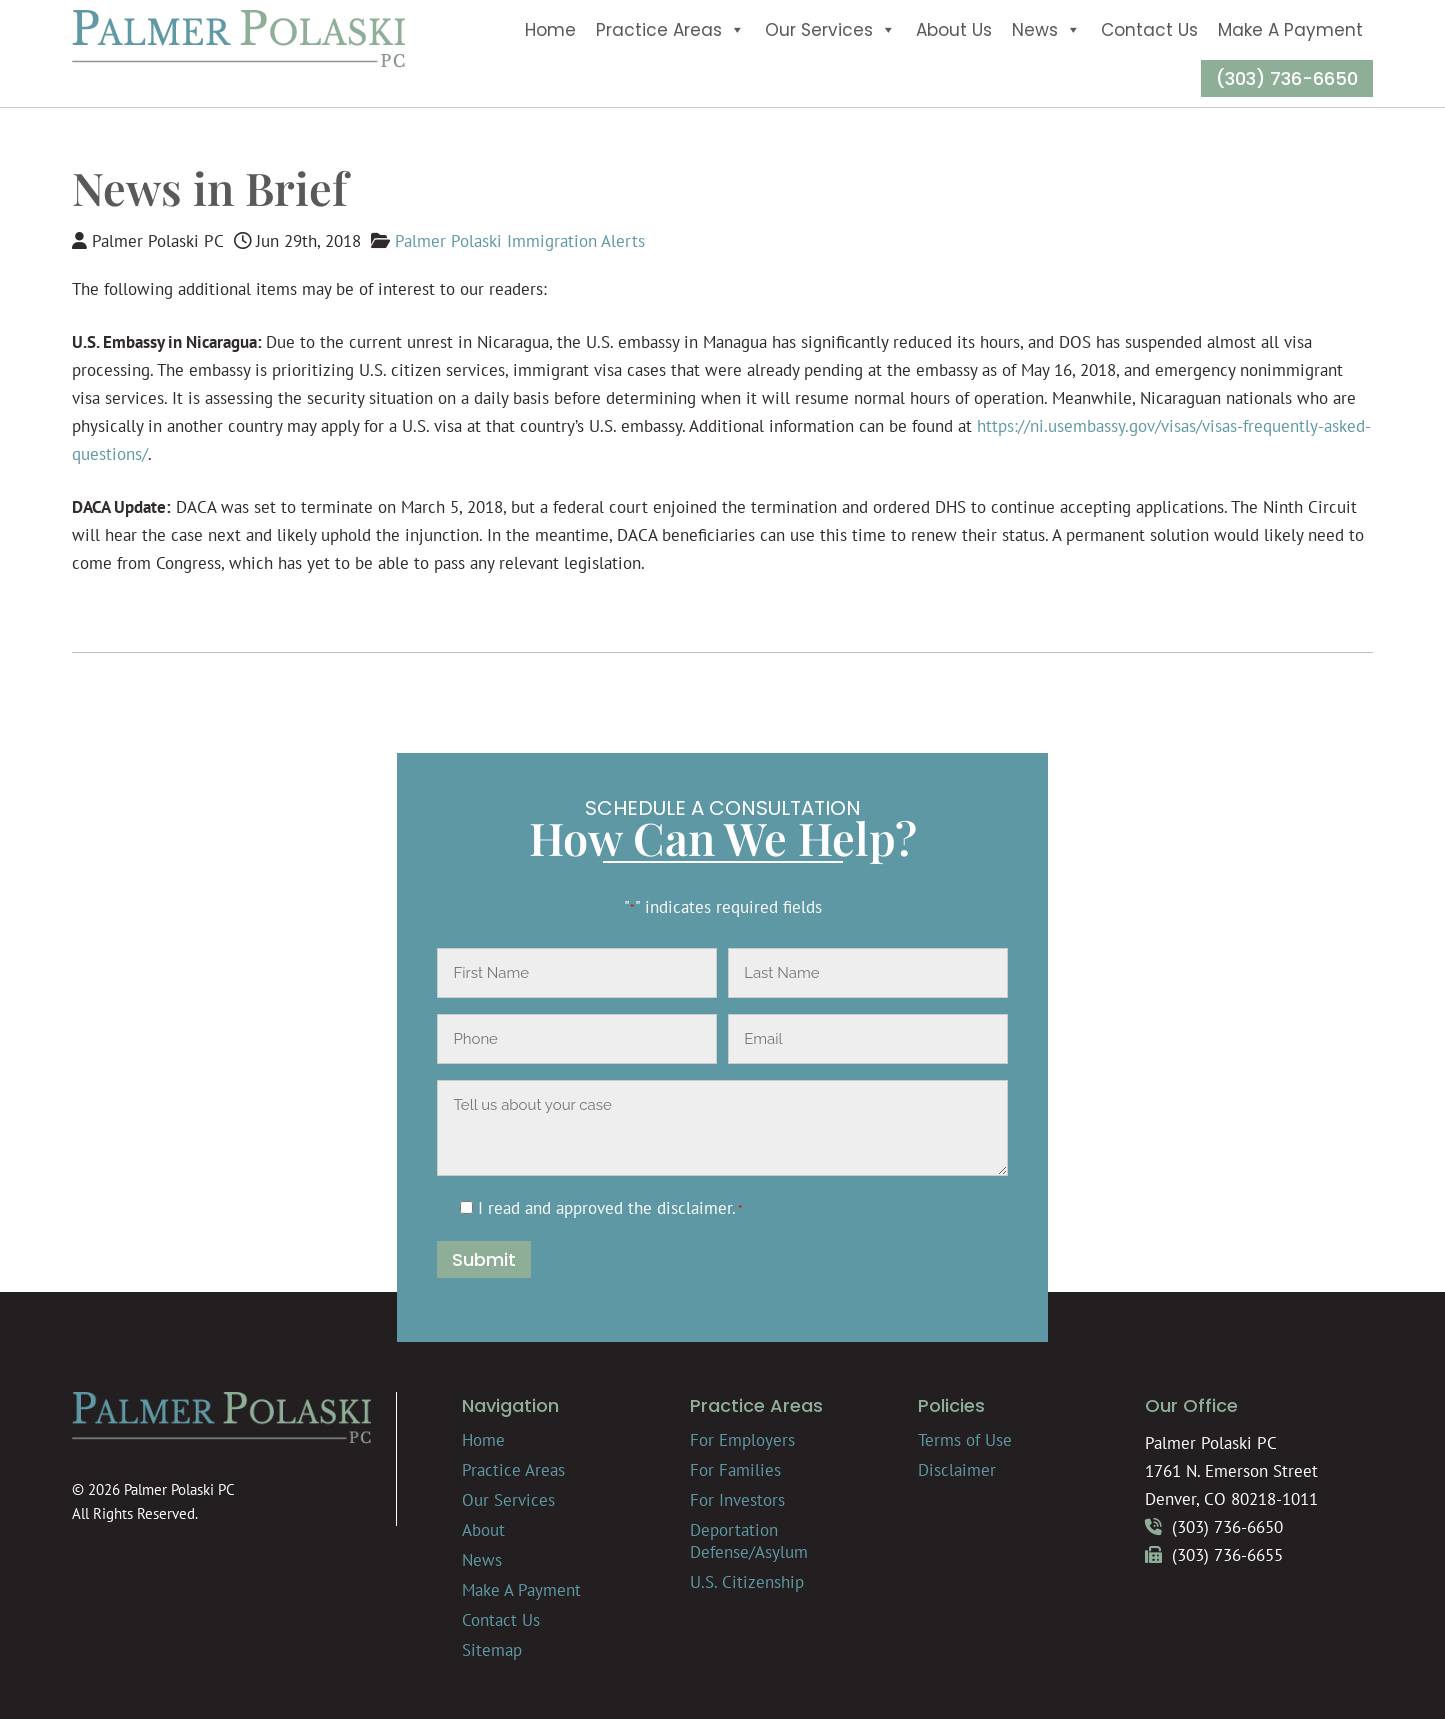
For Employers (742, 1440)
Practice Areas (670, 30)
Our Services (830, 30)
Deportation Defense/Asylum (749, 1541)
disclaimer (694, 1208)
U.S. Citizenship (747, 1582)
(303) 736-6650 (1287, 78)
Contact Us (1149, 30)
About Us (954, 30)
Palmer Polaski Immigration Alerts (520, 241)
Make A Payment (1290, 30)
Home (550, 30)
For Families (735, 1470)
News (1046, 30)
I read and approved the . (610, 1208)
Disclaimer (957, 1470)
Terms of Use (965, 1440)
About (483, 1530)
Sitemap (492, 1650)
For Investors (737, 1500)
